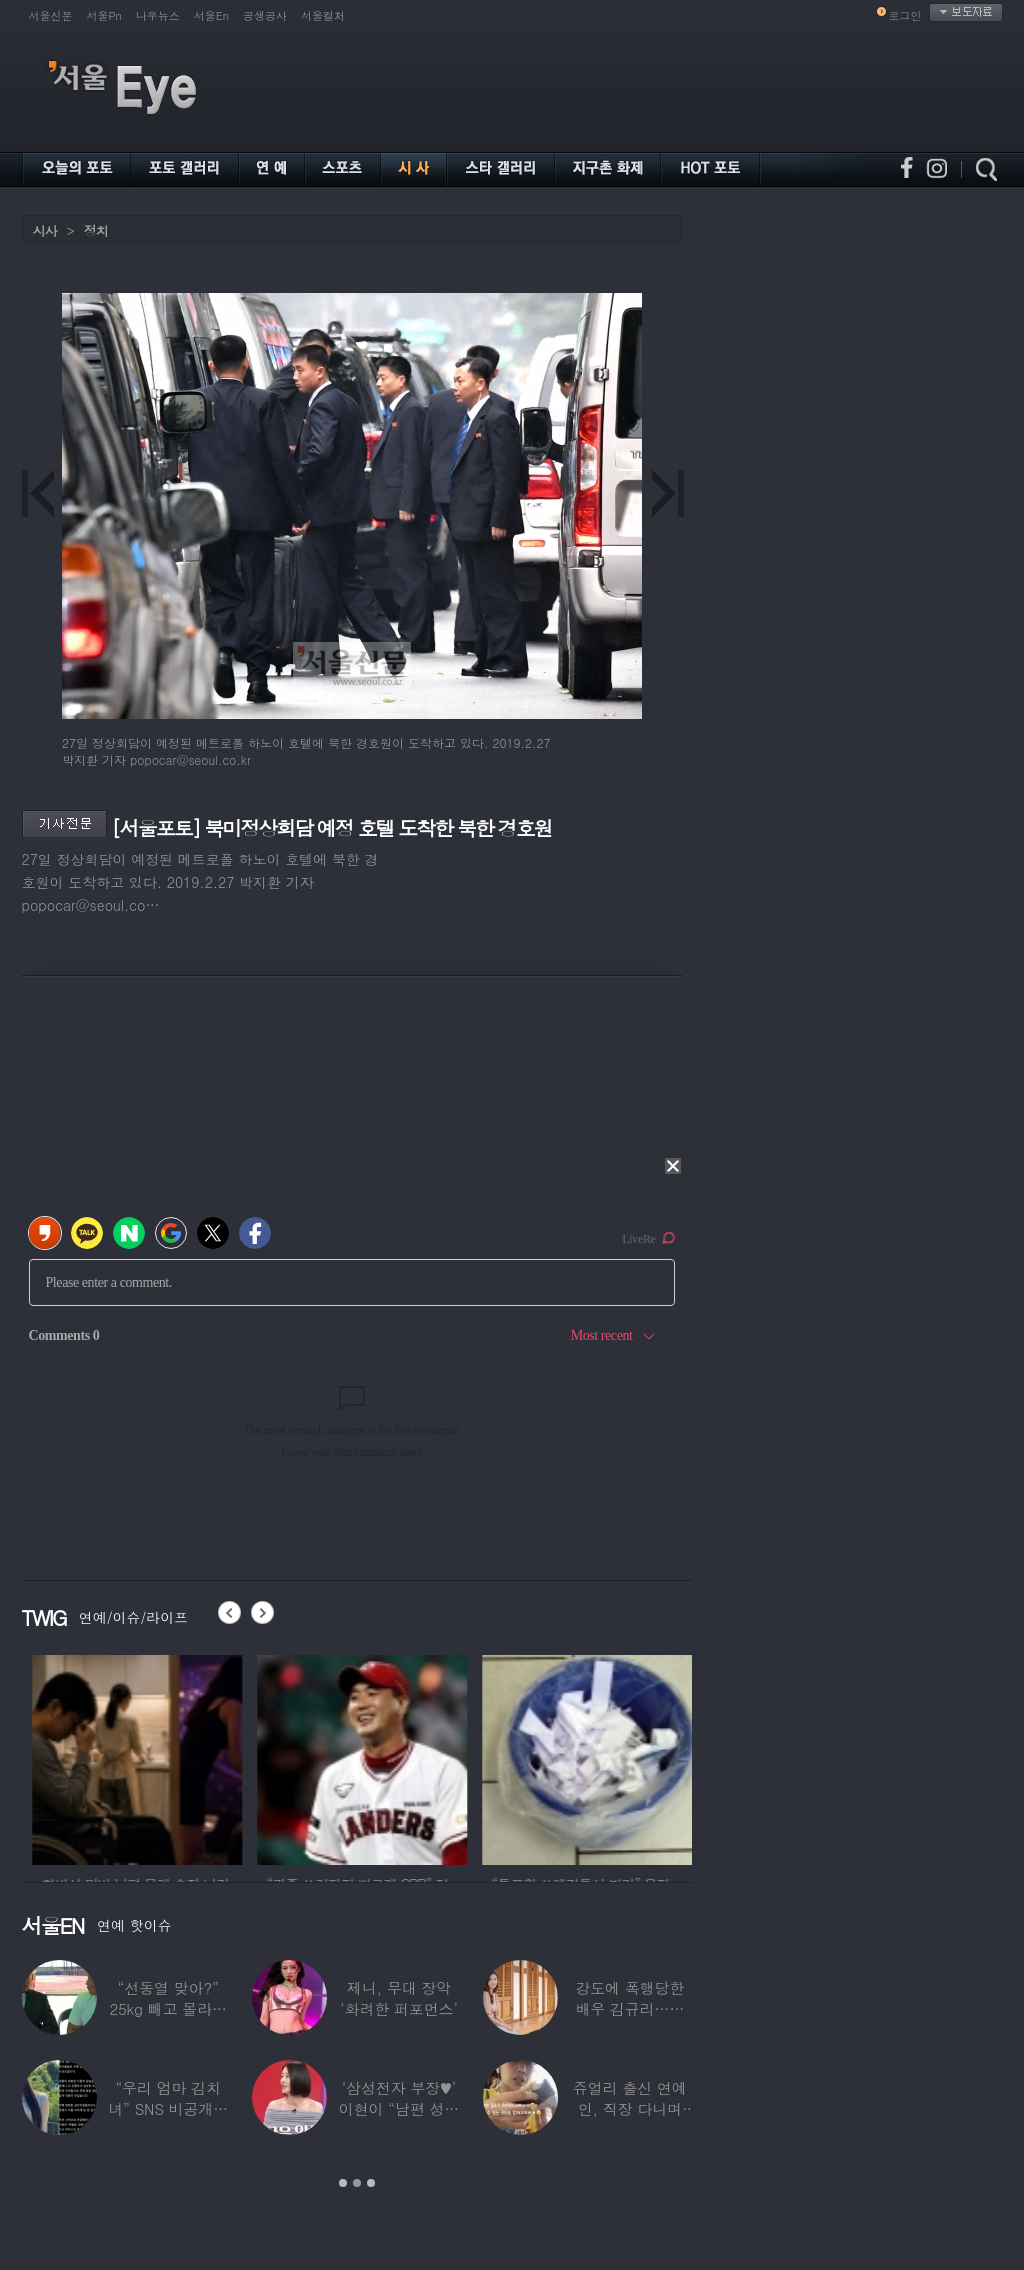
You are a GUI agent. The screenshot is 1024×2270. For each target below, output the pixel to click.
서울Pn (104, 15)
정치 (96, 230)
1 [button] (343, 2183)
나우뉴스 (158, 15)
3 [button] (371, 2183)
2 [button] (357, 2183)
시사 (45, 230)
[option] (127, 1757)
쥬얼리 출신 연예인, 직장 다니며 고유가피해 (630, 2108)
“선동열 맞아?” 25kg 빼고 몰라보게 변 (167, 2008)
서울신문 (51, 15)
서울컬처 (323, 15)
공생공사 (265, 15)
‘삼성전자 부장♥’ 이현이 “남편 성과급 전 (399, 2108)
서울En (211, 15)
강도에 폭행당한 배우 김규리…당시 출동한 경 (629, 2008)
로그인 (905, 15)
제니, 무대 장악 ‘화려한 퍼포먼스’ (398, 1998)
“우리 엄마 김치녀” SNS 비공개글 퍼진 (168, 2108)
